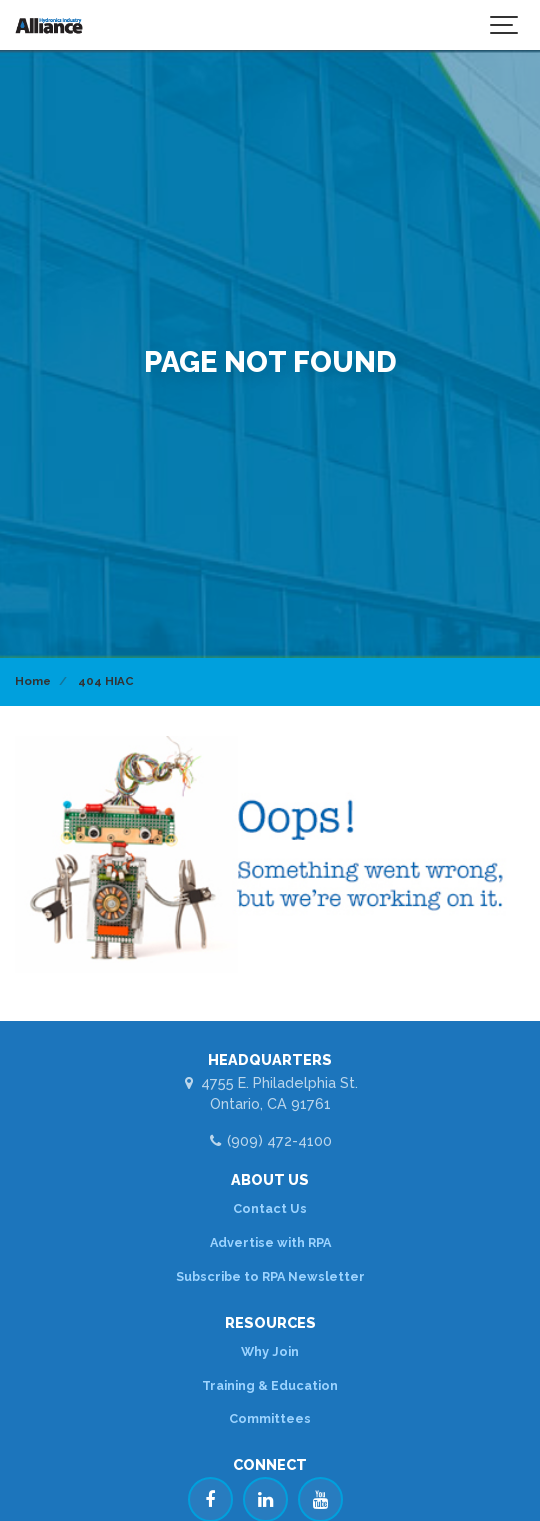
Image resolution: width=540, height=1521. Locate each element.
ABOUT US (270, 1179)
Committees (270, 1418)
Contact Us (270, 1208)
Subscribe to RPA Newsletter (270, 1276)
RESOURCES (270, 1322)
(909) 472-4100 (270, 1140)
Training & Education (270, 1385)
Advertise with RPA (270, 1242)
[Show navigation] (505, 25)
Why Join (270, 1351)
